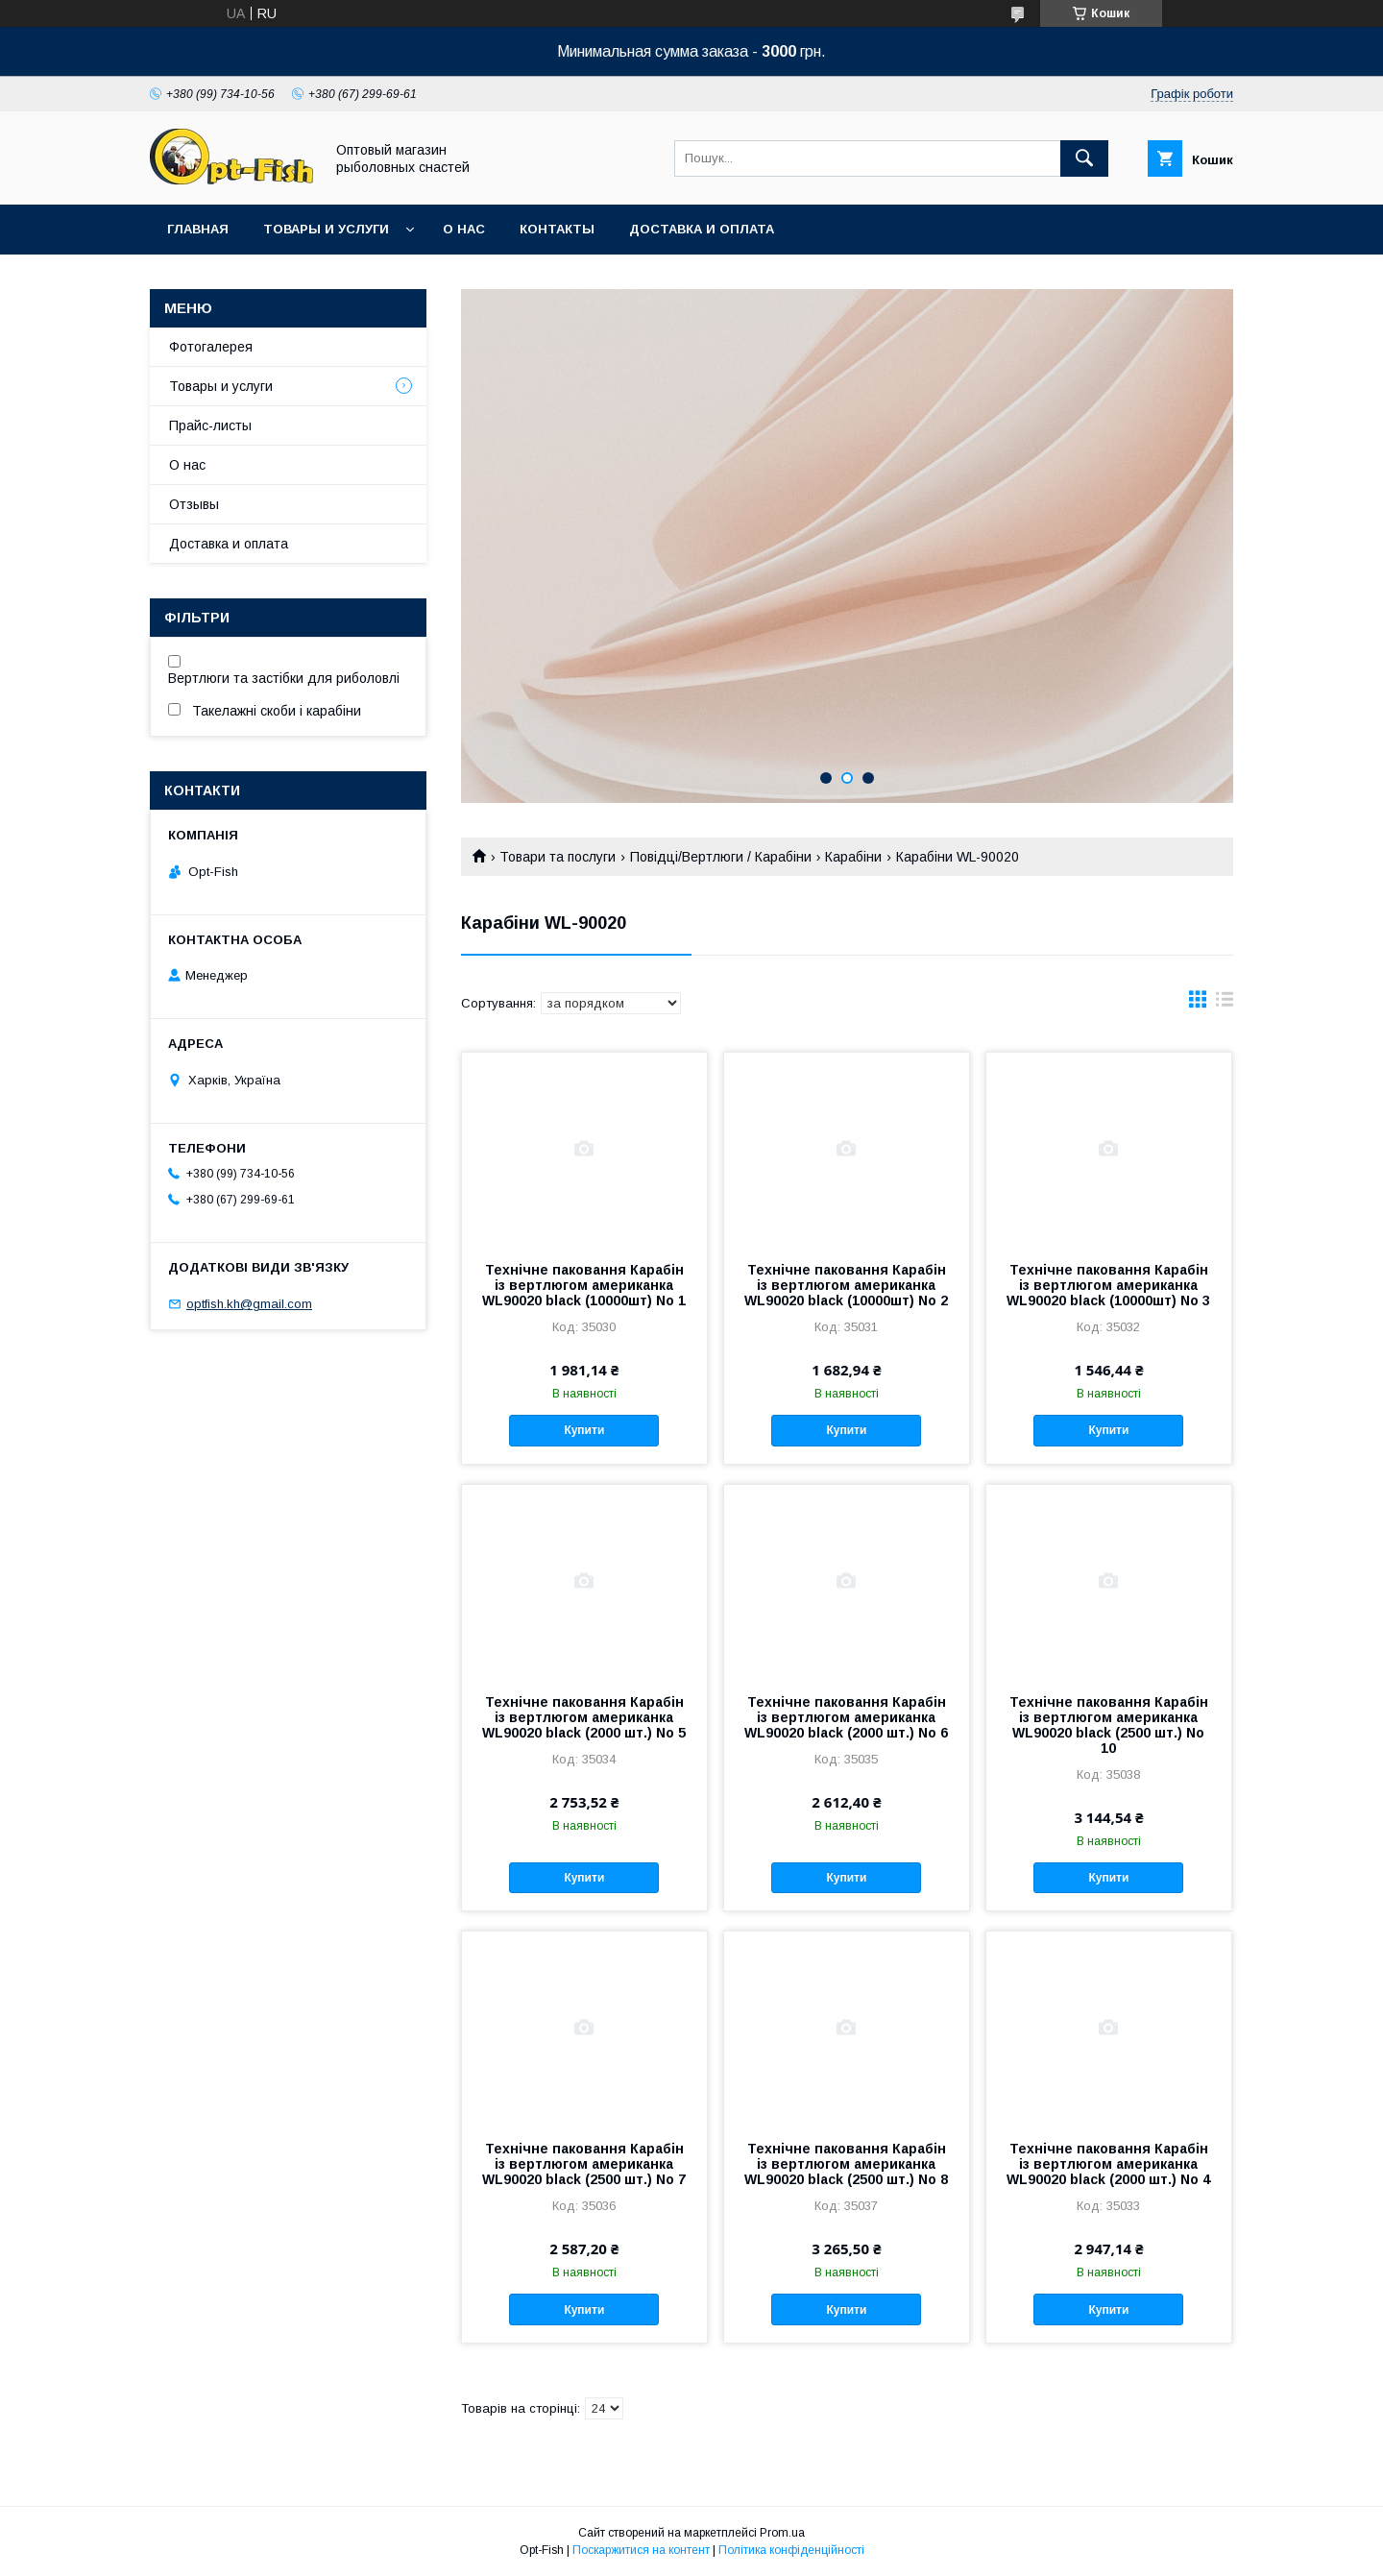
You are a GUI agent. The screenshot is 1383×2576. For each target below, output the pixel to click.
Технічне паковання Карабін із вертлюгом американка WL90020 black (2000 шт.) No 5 (584, 1717)
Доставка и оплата (701, 229)
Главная (198, 229)
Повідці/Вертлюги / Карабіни (721, 856)
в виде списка (1224, 1003)
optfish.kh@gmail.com (249, 1304)
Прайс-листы (210, 425)
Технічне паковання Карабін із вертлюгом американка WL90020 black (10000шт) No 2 (846, 1285)
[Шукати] (1084, 158)
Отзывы (194, 504)
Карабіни (853, 856)
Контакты (557, 229)
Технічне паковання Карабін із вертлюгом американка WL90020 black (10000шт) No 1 (584, 1285)
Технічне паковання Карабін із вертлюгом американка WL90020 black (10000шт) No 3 (1108, 1285)
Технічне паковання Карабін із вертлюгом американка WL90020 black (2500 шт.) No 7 (584, 2164)
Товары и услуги (326, 229)
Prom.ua (782, 2533)
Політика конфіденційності (791, 2550)
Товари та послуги (557, 856)
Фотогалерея (211, 346)
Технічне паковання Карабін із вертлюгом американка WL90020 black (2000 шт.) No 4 (1108, 2164)
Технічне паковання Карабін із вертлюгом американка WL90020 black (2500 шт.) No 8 (846, 2164)
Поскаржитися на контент (641, 2550)
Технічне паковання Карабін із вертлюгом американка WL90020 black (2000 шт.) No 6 (846, 1717)
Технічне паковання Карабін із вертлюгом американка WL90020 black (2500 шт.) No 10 (1108, 1725)
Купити (584, 1430)
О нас (464, 229)
